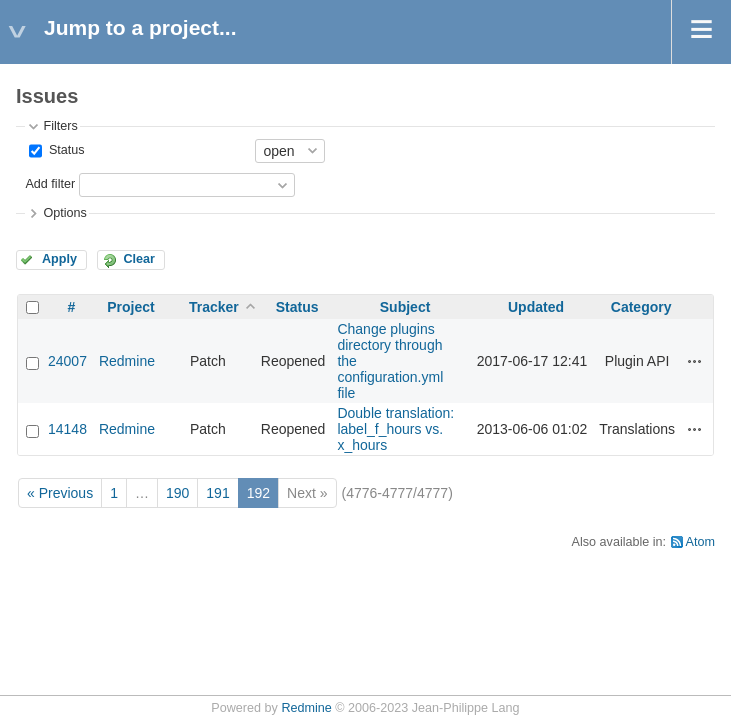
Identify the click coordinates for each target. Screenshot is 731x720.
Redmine (127, 361)
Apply (59, 259)
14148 (67, 429)
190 (177, 493)
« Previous (60, 493)
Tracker (214, 307)
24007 (67, 361)
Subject (405, 307)
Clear (139, 259)
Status (64, 150)
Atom (700, 542)
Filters (60, 126)
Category (641, 307)
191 (217, 493)
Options (64, 213)
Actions (695, 361)
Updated (536, 307)
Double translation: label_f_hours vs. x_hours (395, 429)
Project (130, 307)
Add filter (50, 184)
